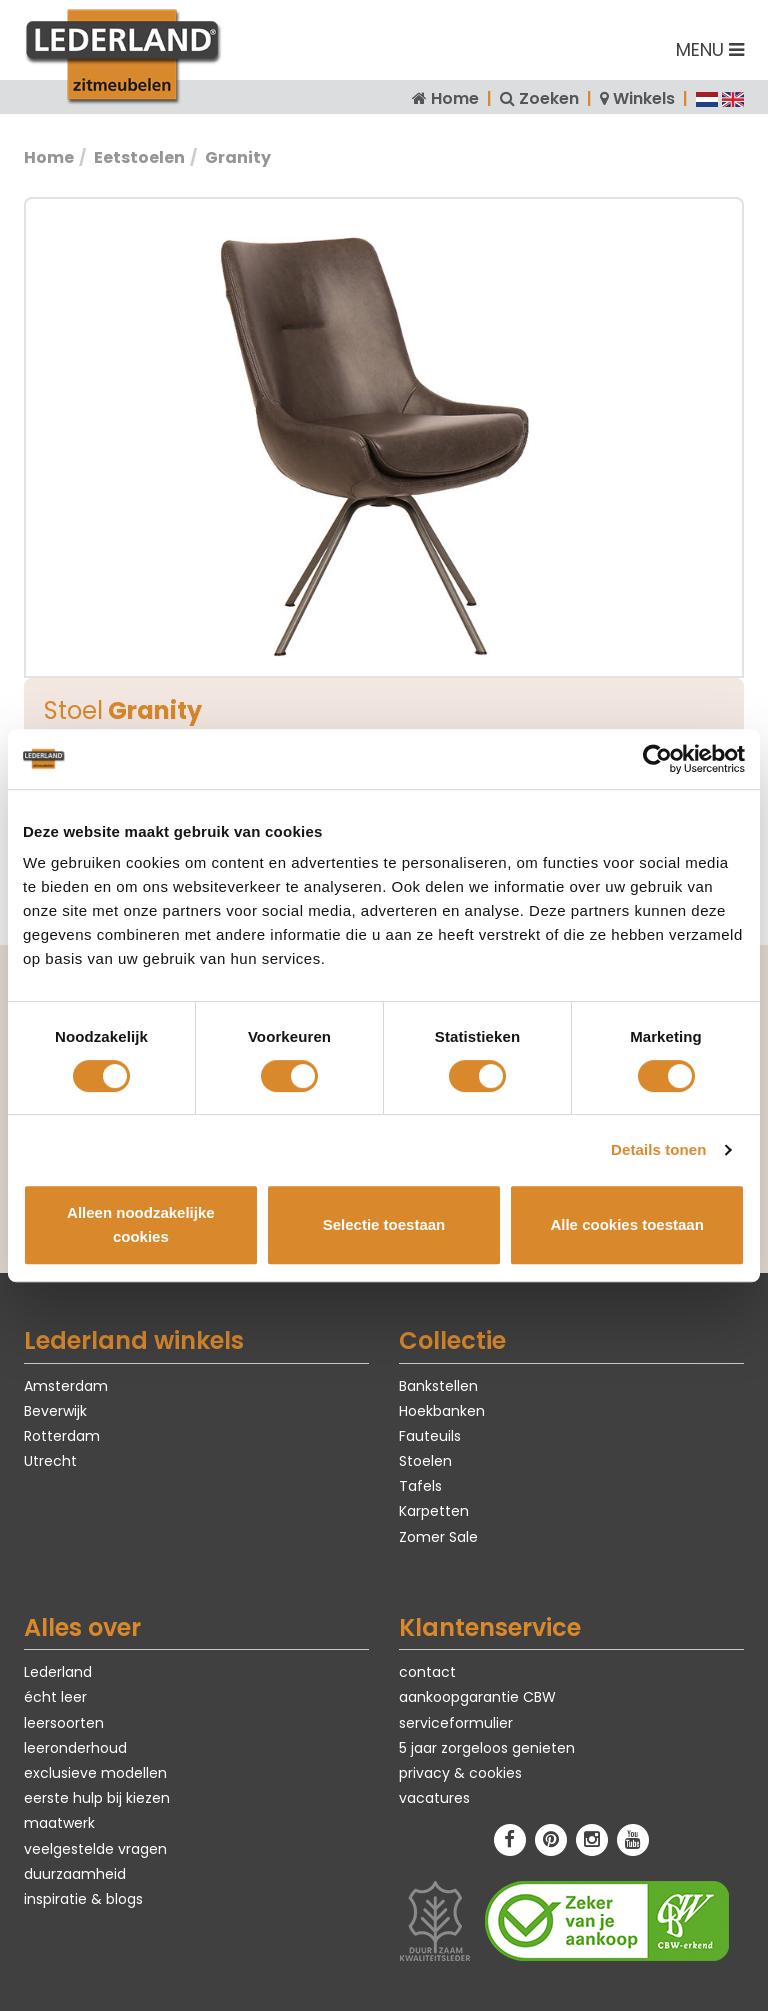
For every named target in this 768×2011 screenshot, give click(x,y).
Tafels (420, 1486)
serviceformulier (456, 1723)
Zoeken (549, 98)
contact (427, 1672)
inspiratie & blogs (83, 1899)
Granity (238, 157)
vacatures (434, 1798)
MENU (710, 49)
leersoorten (64, 1723)
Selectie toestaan (384, 1224)
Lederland (58, 1672)
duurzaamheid (75, 1874)
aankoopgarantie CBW (477, 1697)
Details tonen (658, 1149)
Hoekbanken (442, 1411)
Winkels (644, 98)
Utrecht (50, 1461)
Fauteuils (430, 1436)
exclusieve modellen (95, 1773)
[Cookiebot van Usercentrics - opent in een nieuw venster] (657, 759)
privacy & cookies (460, 1773)
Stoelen (425, 1461)
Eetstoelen (139, 157)
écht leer (55, 1697)
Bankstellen (438, 1386)
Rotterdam (62, 1436)
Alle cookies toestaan (626, 1224)
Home (455, 98)
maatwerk (59, 1823)
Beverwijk (55, 1411)
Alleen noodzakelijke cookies (141, 1224)
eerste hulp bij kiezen (97, 1798)
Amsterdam (66, 1386)
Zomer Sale (438, 1537)
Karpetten (434, 1511)
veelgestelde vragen (95, 1849)
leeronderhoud (75, 1748)
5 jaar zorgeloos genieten (487, 1748)
